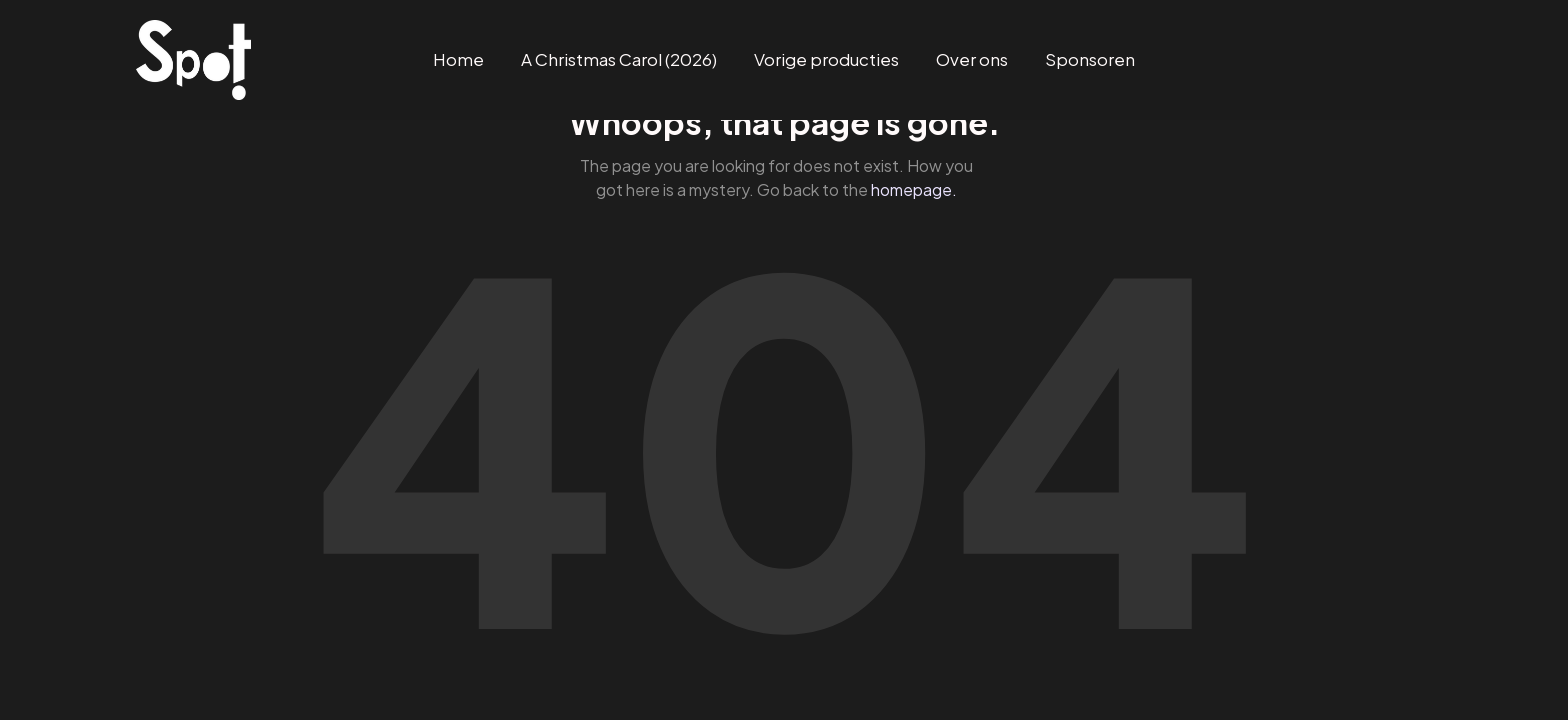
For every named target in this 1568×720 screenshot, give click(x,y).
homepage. (914, 189)
